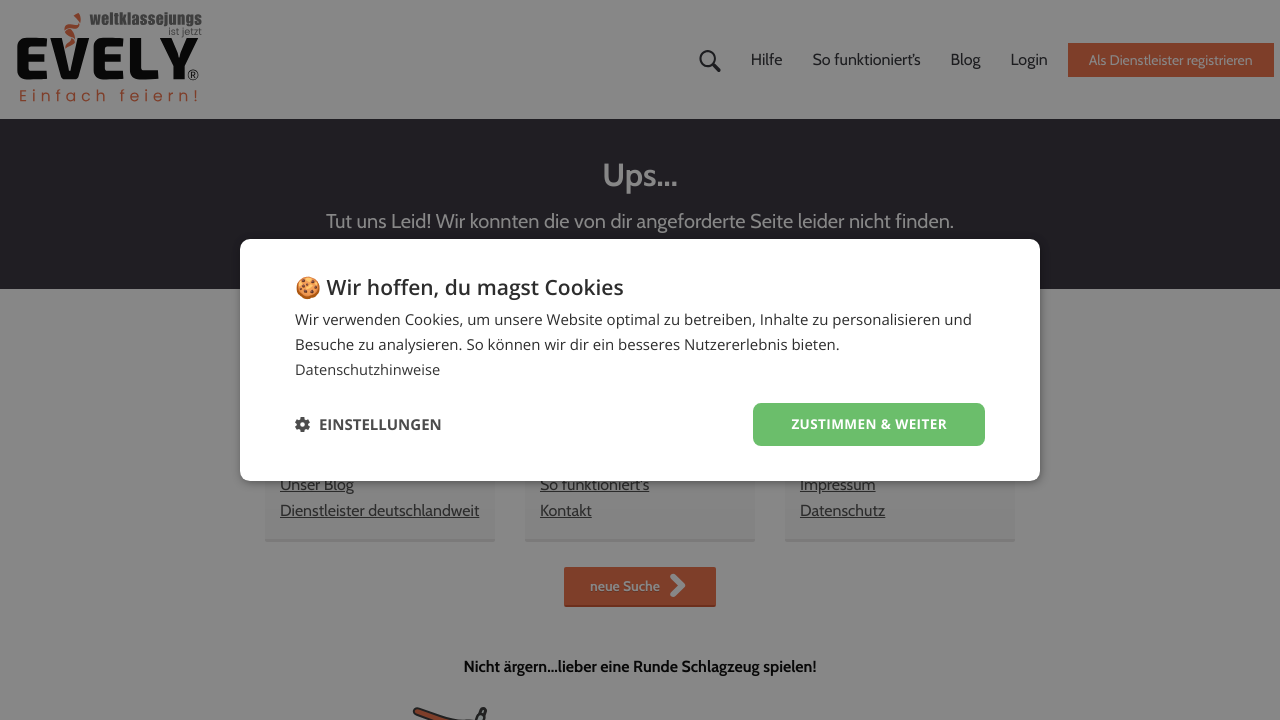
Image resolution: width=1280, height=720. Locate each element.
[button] (368, 424)
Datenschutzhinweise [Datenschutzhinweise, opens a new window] (369, 369)
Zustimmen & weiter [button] (866, 423)
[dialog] (640, 359)
